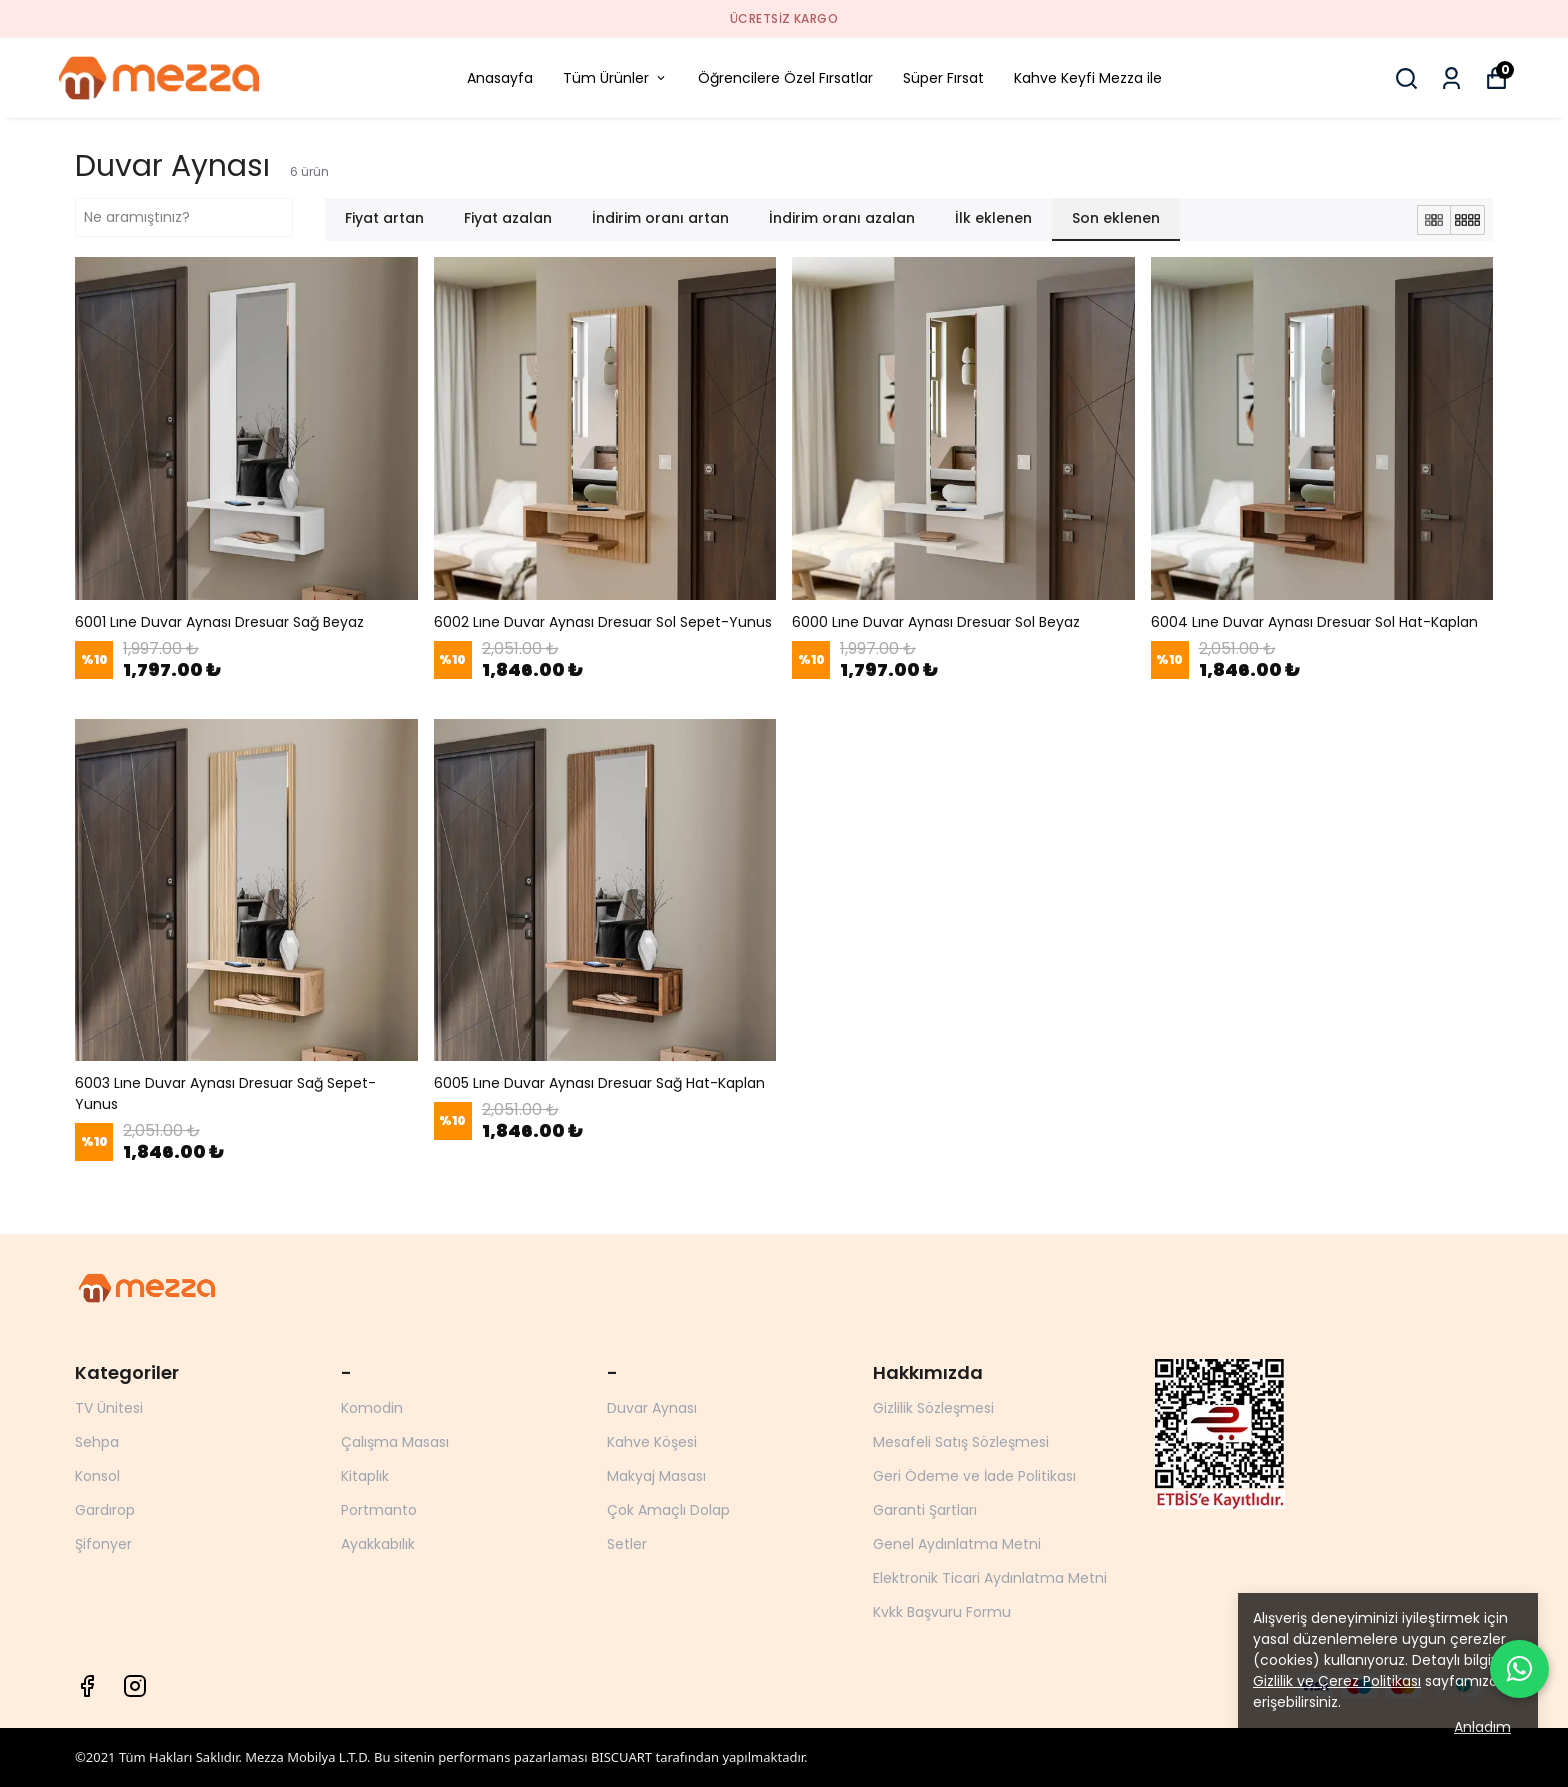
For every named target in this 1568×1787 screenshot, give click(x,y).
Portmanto (379, 1510)
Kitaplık (365, 1476)
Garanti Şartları (925, 1510)
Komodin (372, 1408)
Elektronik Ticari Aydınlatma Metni (990, 1578)
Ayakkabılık (378, 1544)
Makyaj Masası (656, 1476)
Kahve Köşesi (652, 1442)
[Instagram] (135, 1686)
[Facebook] (87, 1686)
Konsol (97, 1476)
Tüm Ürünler (615, 78)
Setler (627, 1544)
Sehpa (97, 1442)
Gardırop (105, 1510)
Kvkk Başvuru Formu (942, 1612)
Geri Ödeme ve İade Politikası (974, 1476)
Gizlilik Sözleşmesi (933, 1408)
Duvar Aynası (652, 1408)
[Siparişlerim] (1451, 78)
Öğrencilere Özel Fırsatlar (785, 78)
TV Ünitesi (109, 1408)
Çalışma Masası (395, 1442)
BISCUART (621, 1757)
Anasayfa (500, 78)
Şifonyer (103, 1544)
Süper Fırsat (943, 78)
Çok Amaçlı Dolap (668, 1510)
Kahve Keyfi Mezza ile (1088, 78)
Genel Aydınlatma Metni (957, 1544)
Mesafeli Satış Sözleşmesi (961, 1442)
